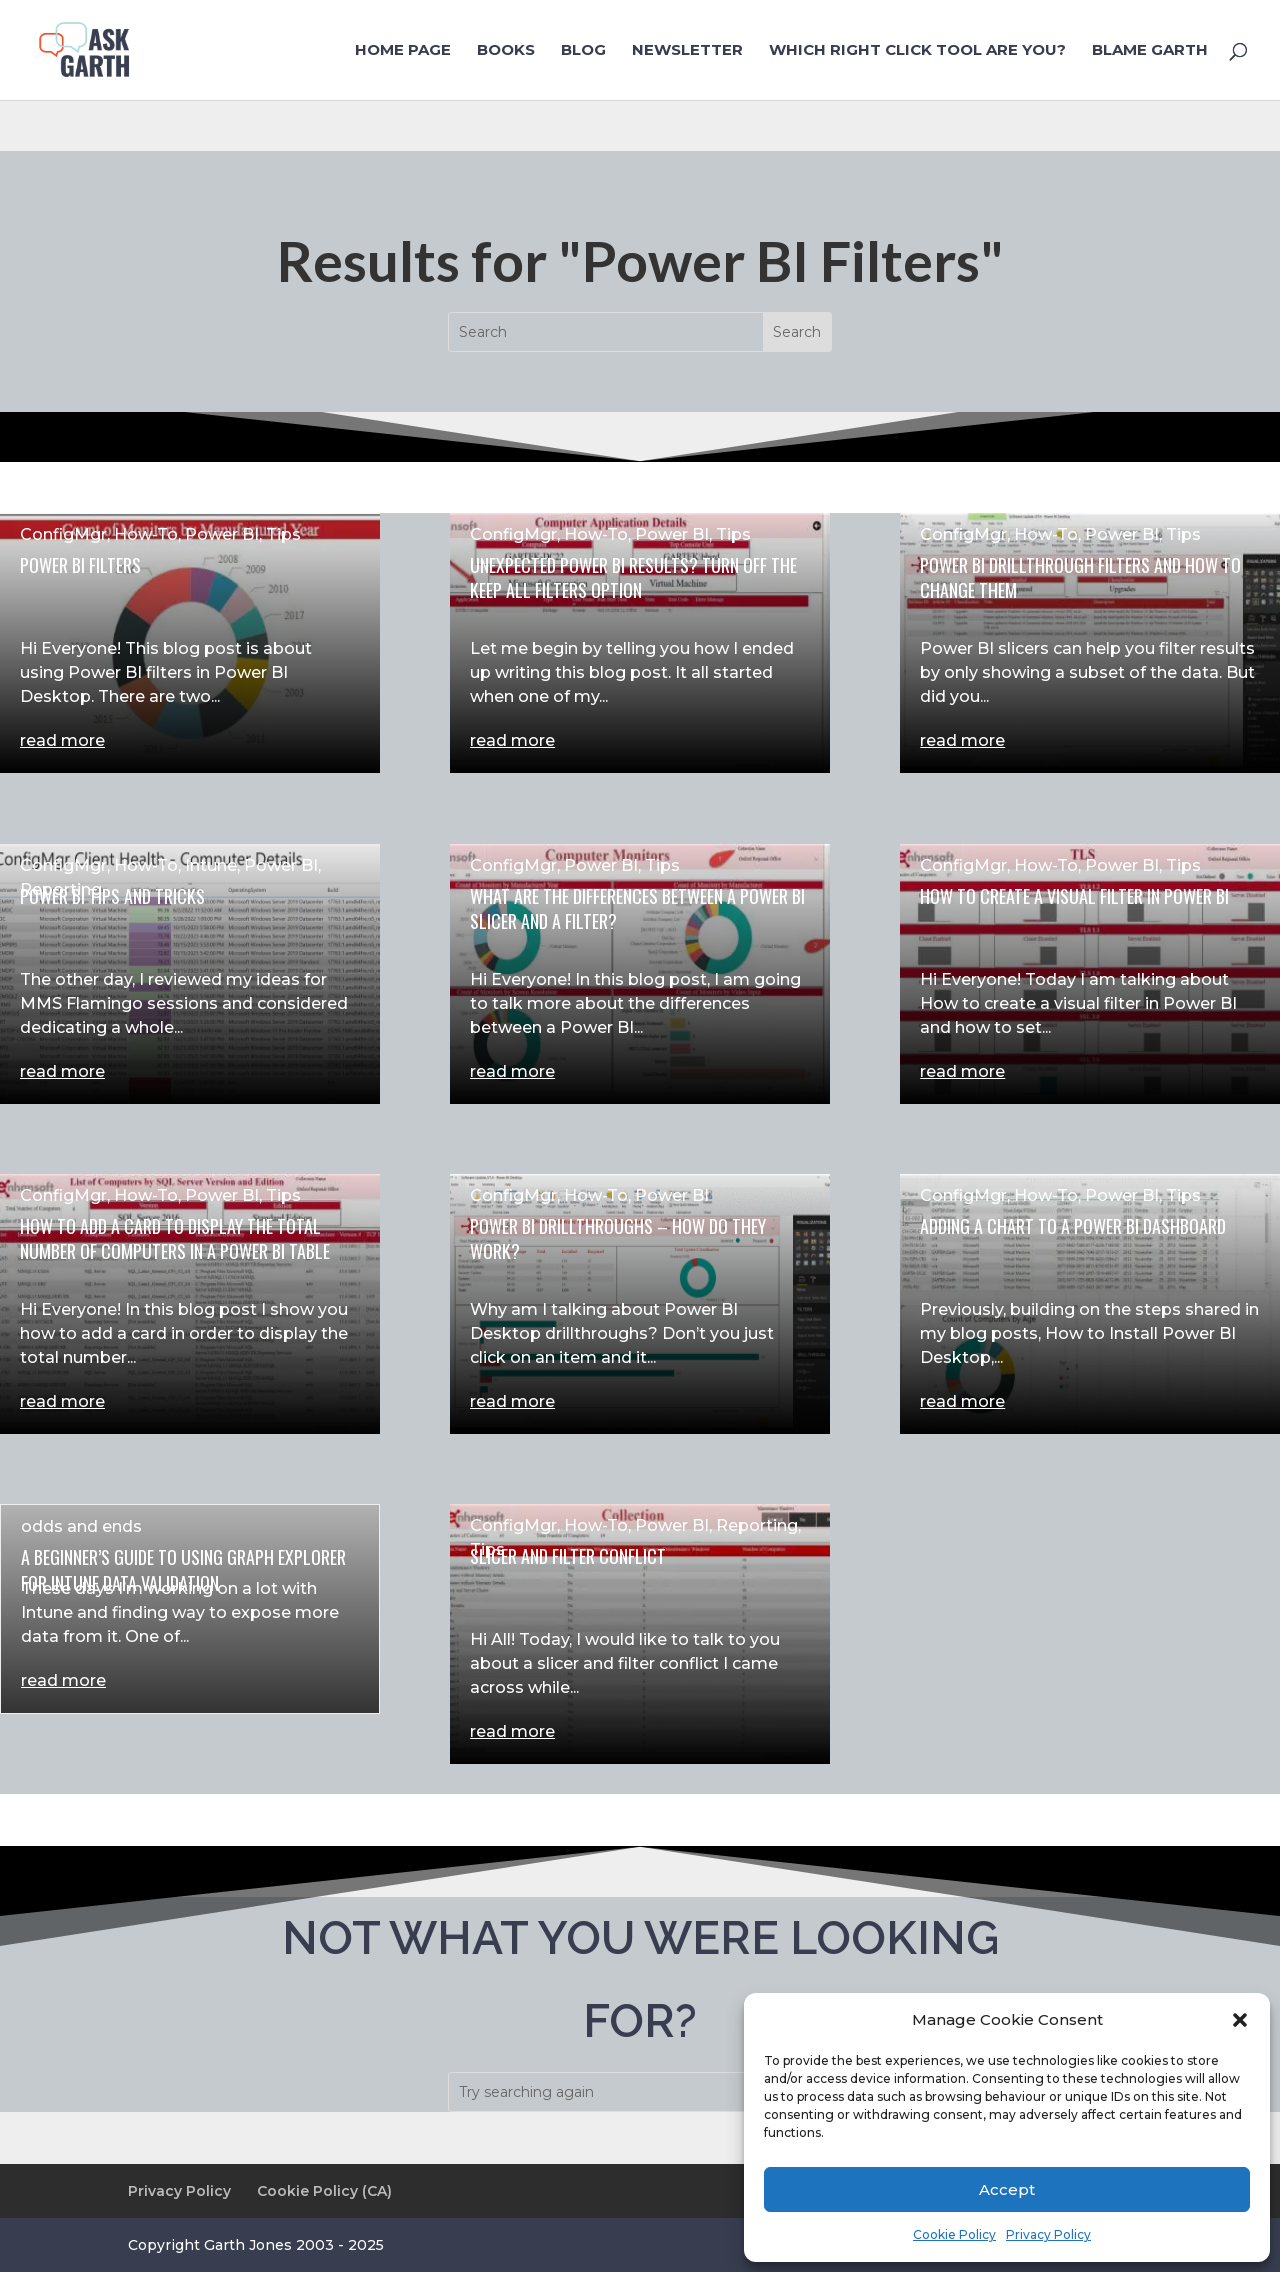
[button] (1240, 2020)
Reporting (61, 889)
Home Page (403, 51)
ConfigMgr (63, 534)
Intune (211, 865)
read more (62, 740)
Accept (1007, 2189)
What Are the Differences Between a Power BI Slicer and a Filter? (637, 908)
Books (506, 51)
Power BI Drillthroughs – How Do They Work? (618, 1238)
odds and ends (81, 1526)
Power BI (222, 534)
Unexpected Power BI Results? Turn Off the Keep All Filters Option (633, 577)
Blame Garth (1150, 51)
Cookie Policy (954, 2234)
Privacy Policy (1048, 2234)
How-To (146, 534)
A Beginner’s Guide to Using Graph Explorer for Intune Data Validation (183, 1569)
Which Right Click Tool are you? (917, 51)
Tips (283, 534)
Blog (583, 51)
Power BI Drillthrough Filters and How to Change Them (1080, 577)
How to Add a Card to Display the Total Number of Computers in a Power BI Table (175, 1238)
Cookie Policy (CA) (324, 2191)
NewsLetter (687, 51)
